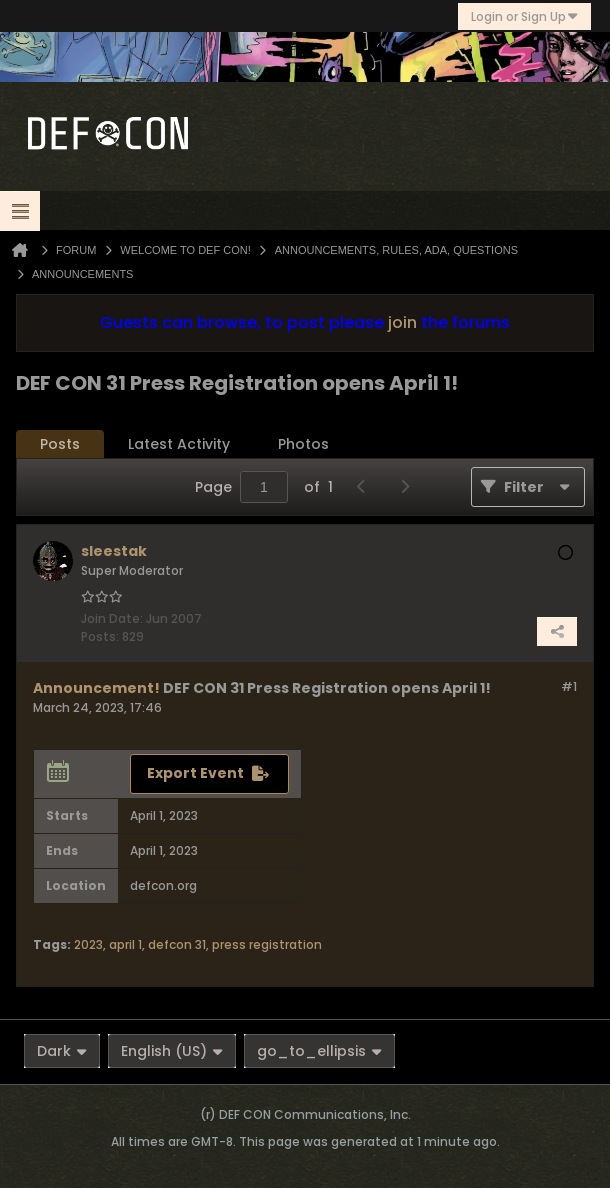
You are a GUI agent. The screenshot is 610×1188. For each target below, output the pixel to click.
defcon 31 (177, 944)
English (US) (172, 1051)
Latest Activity (179, 444)
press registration (267, 944)
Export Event (195, 773)
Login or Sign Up (524, 16)
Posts (60, 444)
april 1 (125, 944)
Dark (62, 1051)
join (402, 322)
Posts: (100, 636)
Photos (303, 444)
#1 (569, 686)
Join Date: (112, 618)
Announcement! (96, 688)
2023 (88, 944)
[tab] (60, 444)
